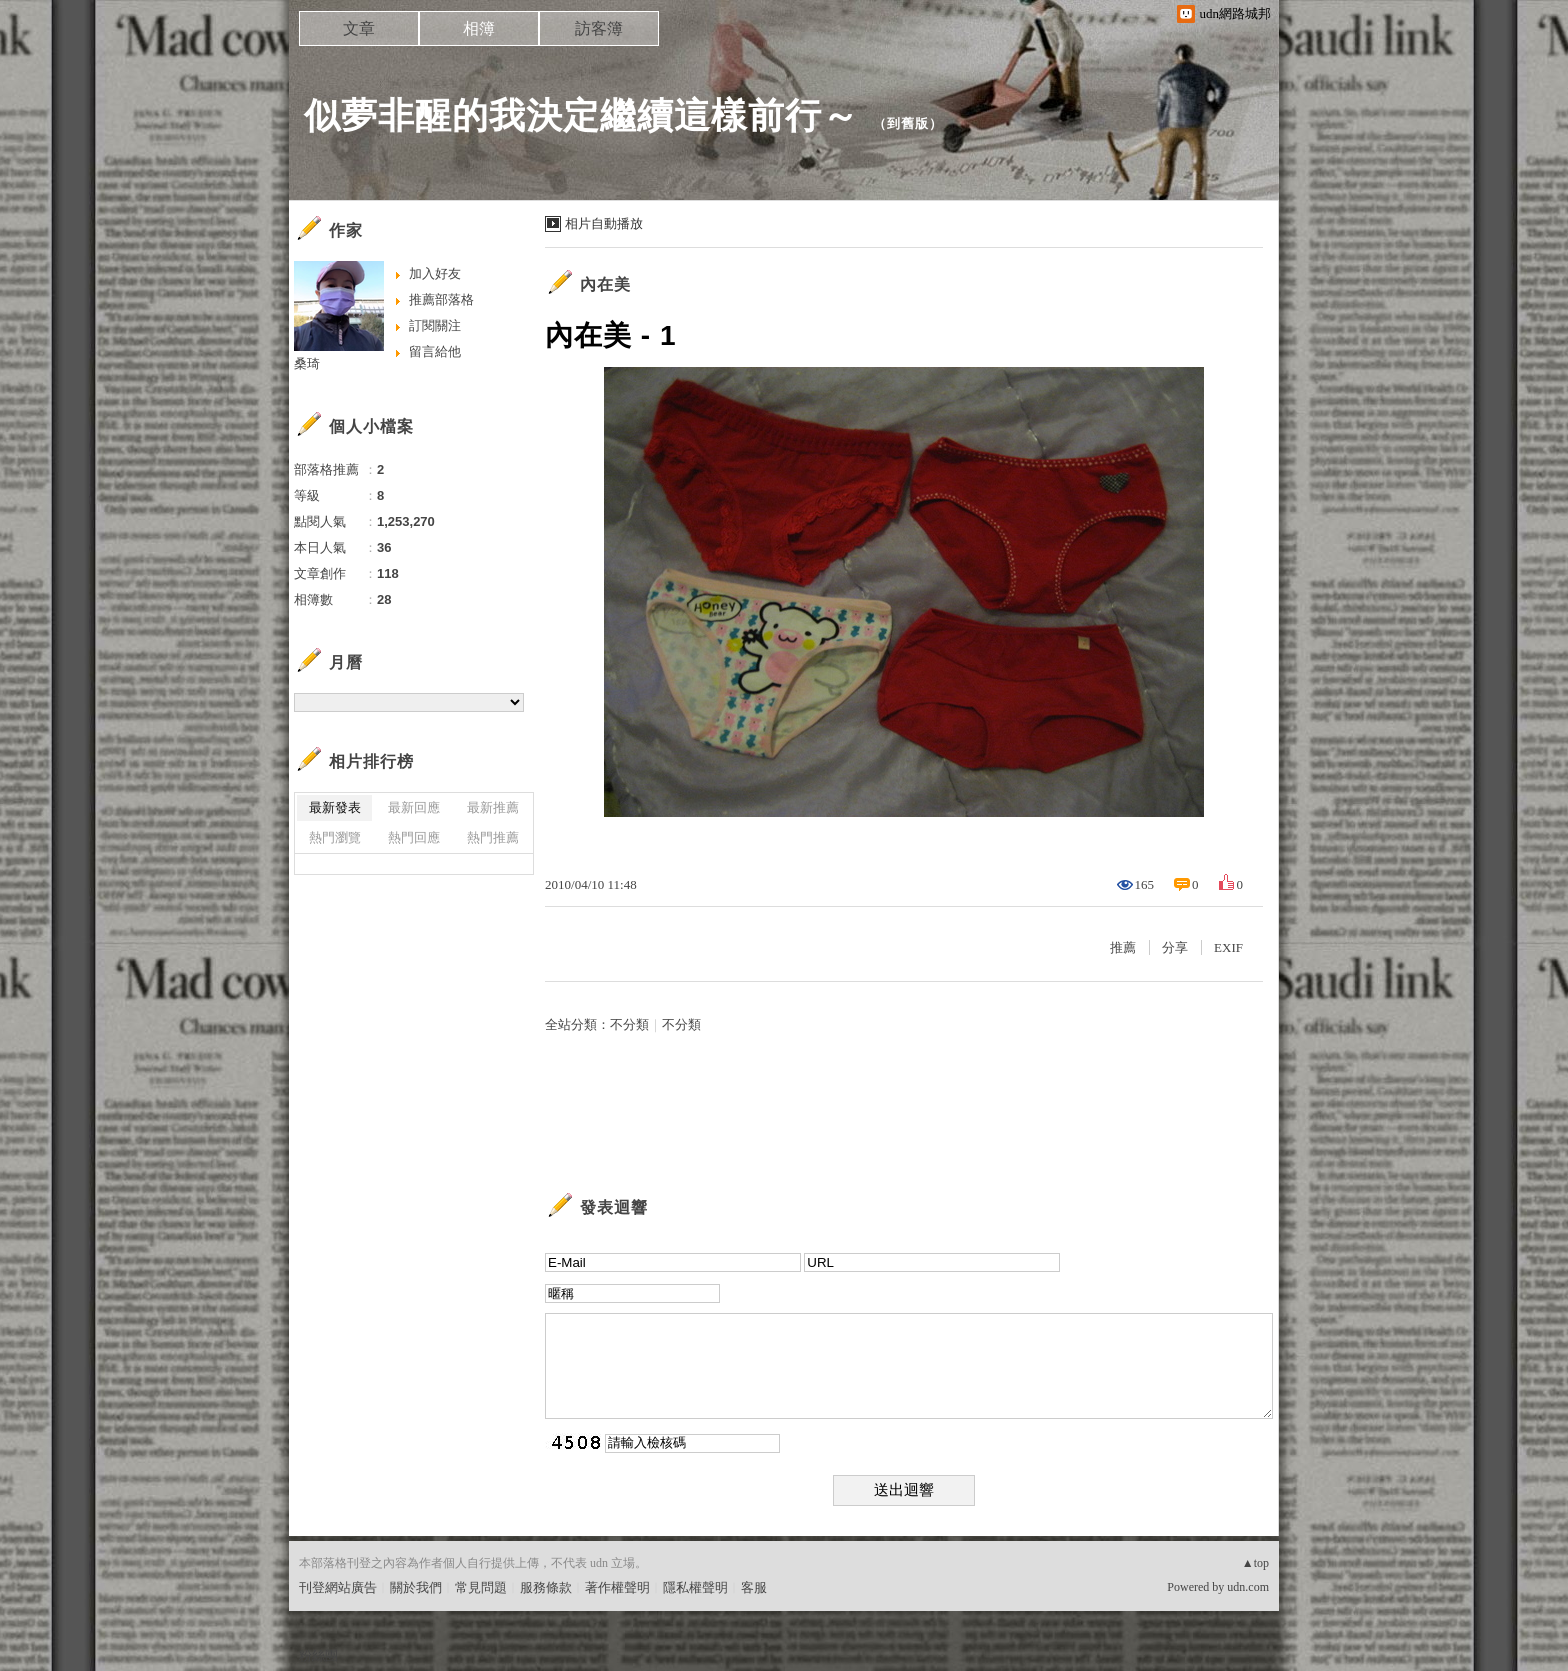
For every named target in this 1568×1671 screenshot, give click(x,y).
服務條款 (546, 1587)
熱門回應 (414, 837)
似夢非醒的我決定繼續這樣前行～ (581, 115)
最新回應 (414, 807)
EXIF (1228, 947)
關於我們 (416, 1587)
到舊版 (908, 123)
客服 (754, 1587)
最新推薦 (493, 807)
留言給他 (435, 351)
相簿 (479, 28)
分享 (1175, 947)
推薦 (1123, 947)
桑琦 (307, 363)
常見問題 (481, 1587)
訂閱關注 (435, 325)
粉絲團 (318, 1655)
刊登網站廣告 (338, 1587)
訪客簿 (599, 28)
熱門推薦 (493, 837)
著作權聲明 (617, 1587)
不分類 (629, 1024)
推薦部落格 (441, 299)
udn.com (1248, 1587)
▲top (1255, 1563)
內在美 (605, 284)
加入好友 (435, 273)
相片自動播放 (604, 223)
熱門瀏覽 (335, 837)
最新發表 (335, 807)
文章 (359, 28)
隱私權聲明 (695, 1587)
